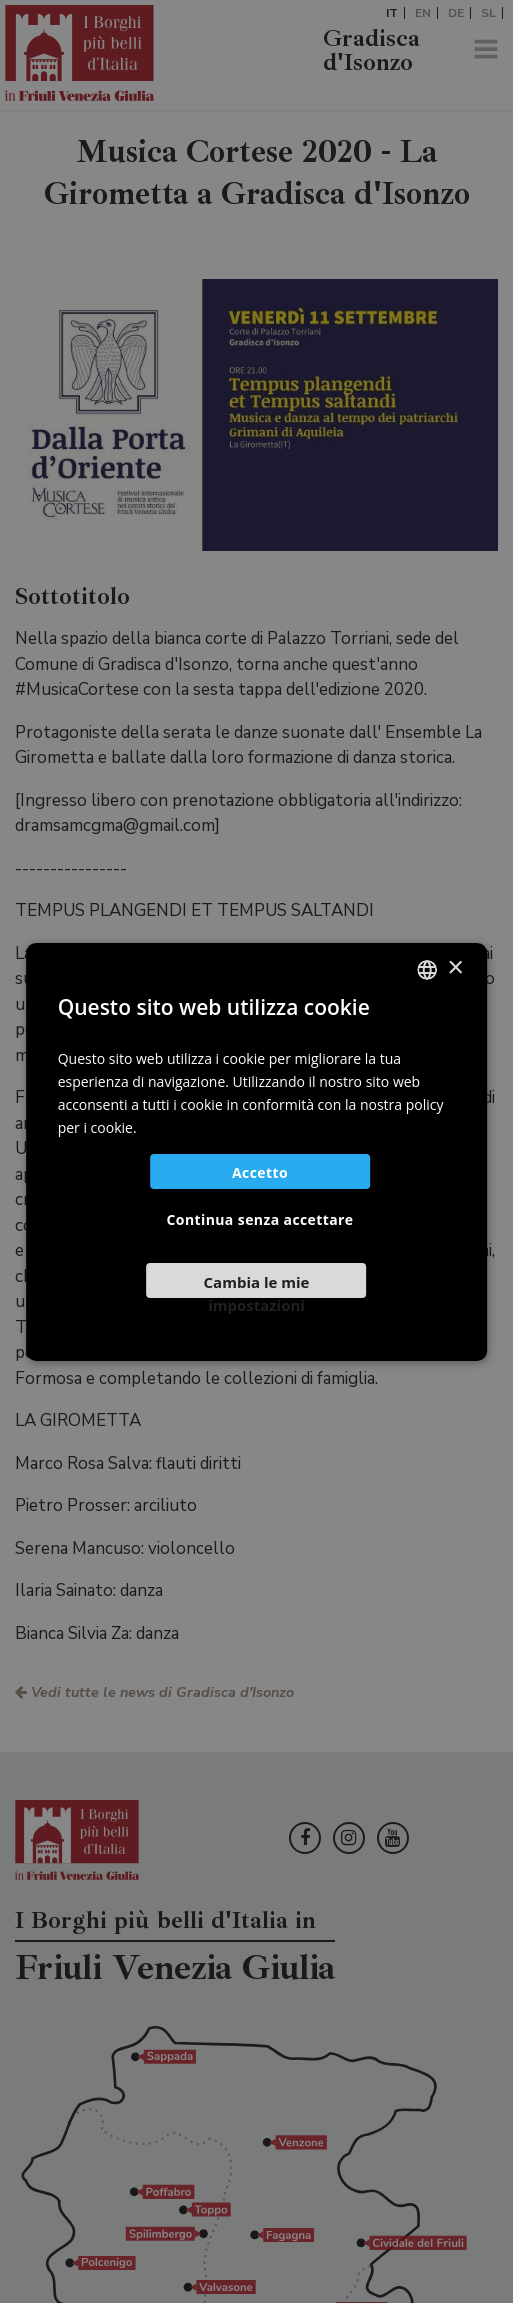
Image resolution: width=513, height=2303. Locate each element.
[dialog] (256, 1151)
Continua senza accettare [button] (260, 1219)
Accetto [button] (260, 1172)
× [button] (454, 968)
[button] (257, 1288)
